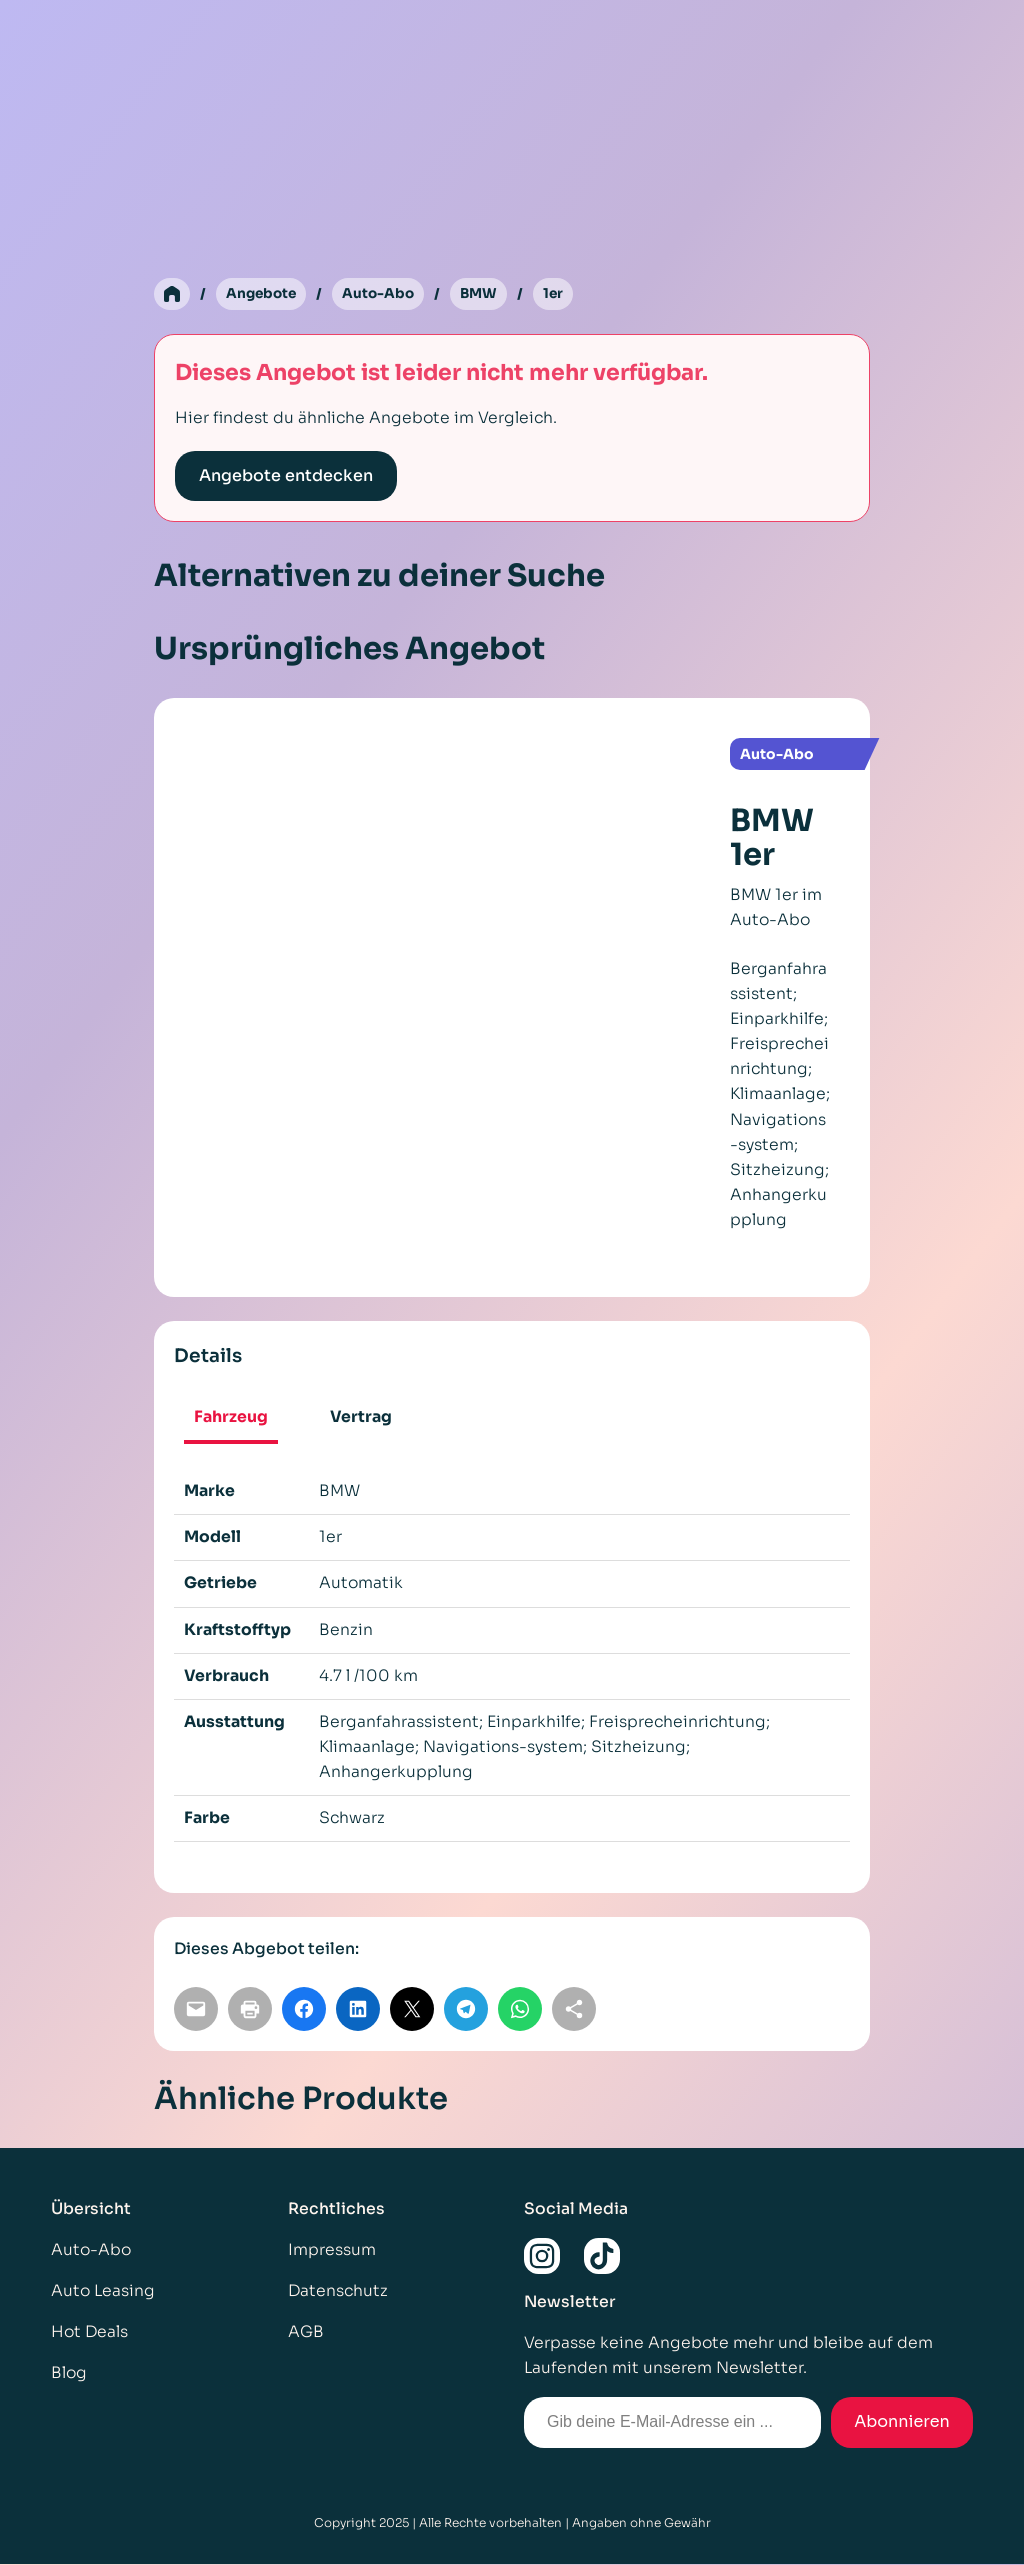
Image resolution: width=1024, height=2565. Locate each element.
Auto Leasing (103, 2291)
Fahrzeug (231, 1418)
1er (561, 294)
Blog (69, 2374)
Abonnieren (902, 2422)
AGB (306, 2333)
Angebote (263, 294)
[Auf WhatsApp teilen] (520, 2009)
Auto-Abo (383, 294)
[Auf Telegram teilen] (466, 2009)
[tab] (231, 1420)
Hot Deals (89, 2333)
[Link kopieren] (574, 2009)
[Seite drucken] (250, 2009)
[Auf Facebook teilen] (304, 2009)
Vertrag (361, 1418)
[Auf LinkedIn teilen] (358, 2009)
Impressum (332, 2250)
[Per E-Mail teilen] (196, 2009)
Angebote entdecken (286, 476)
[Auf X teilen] (412, 2009)
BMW (485, 294)
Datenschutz (338, 2291)
